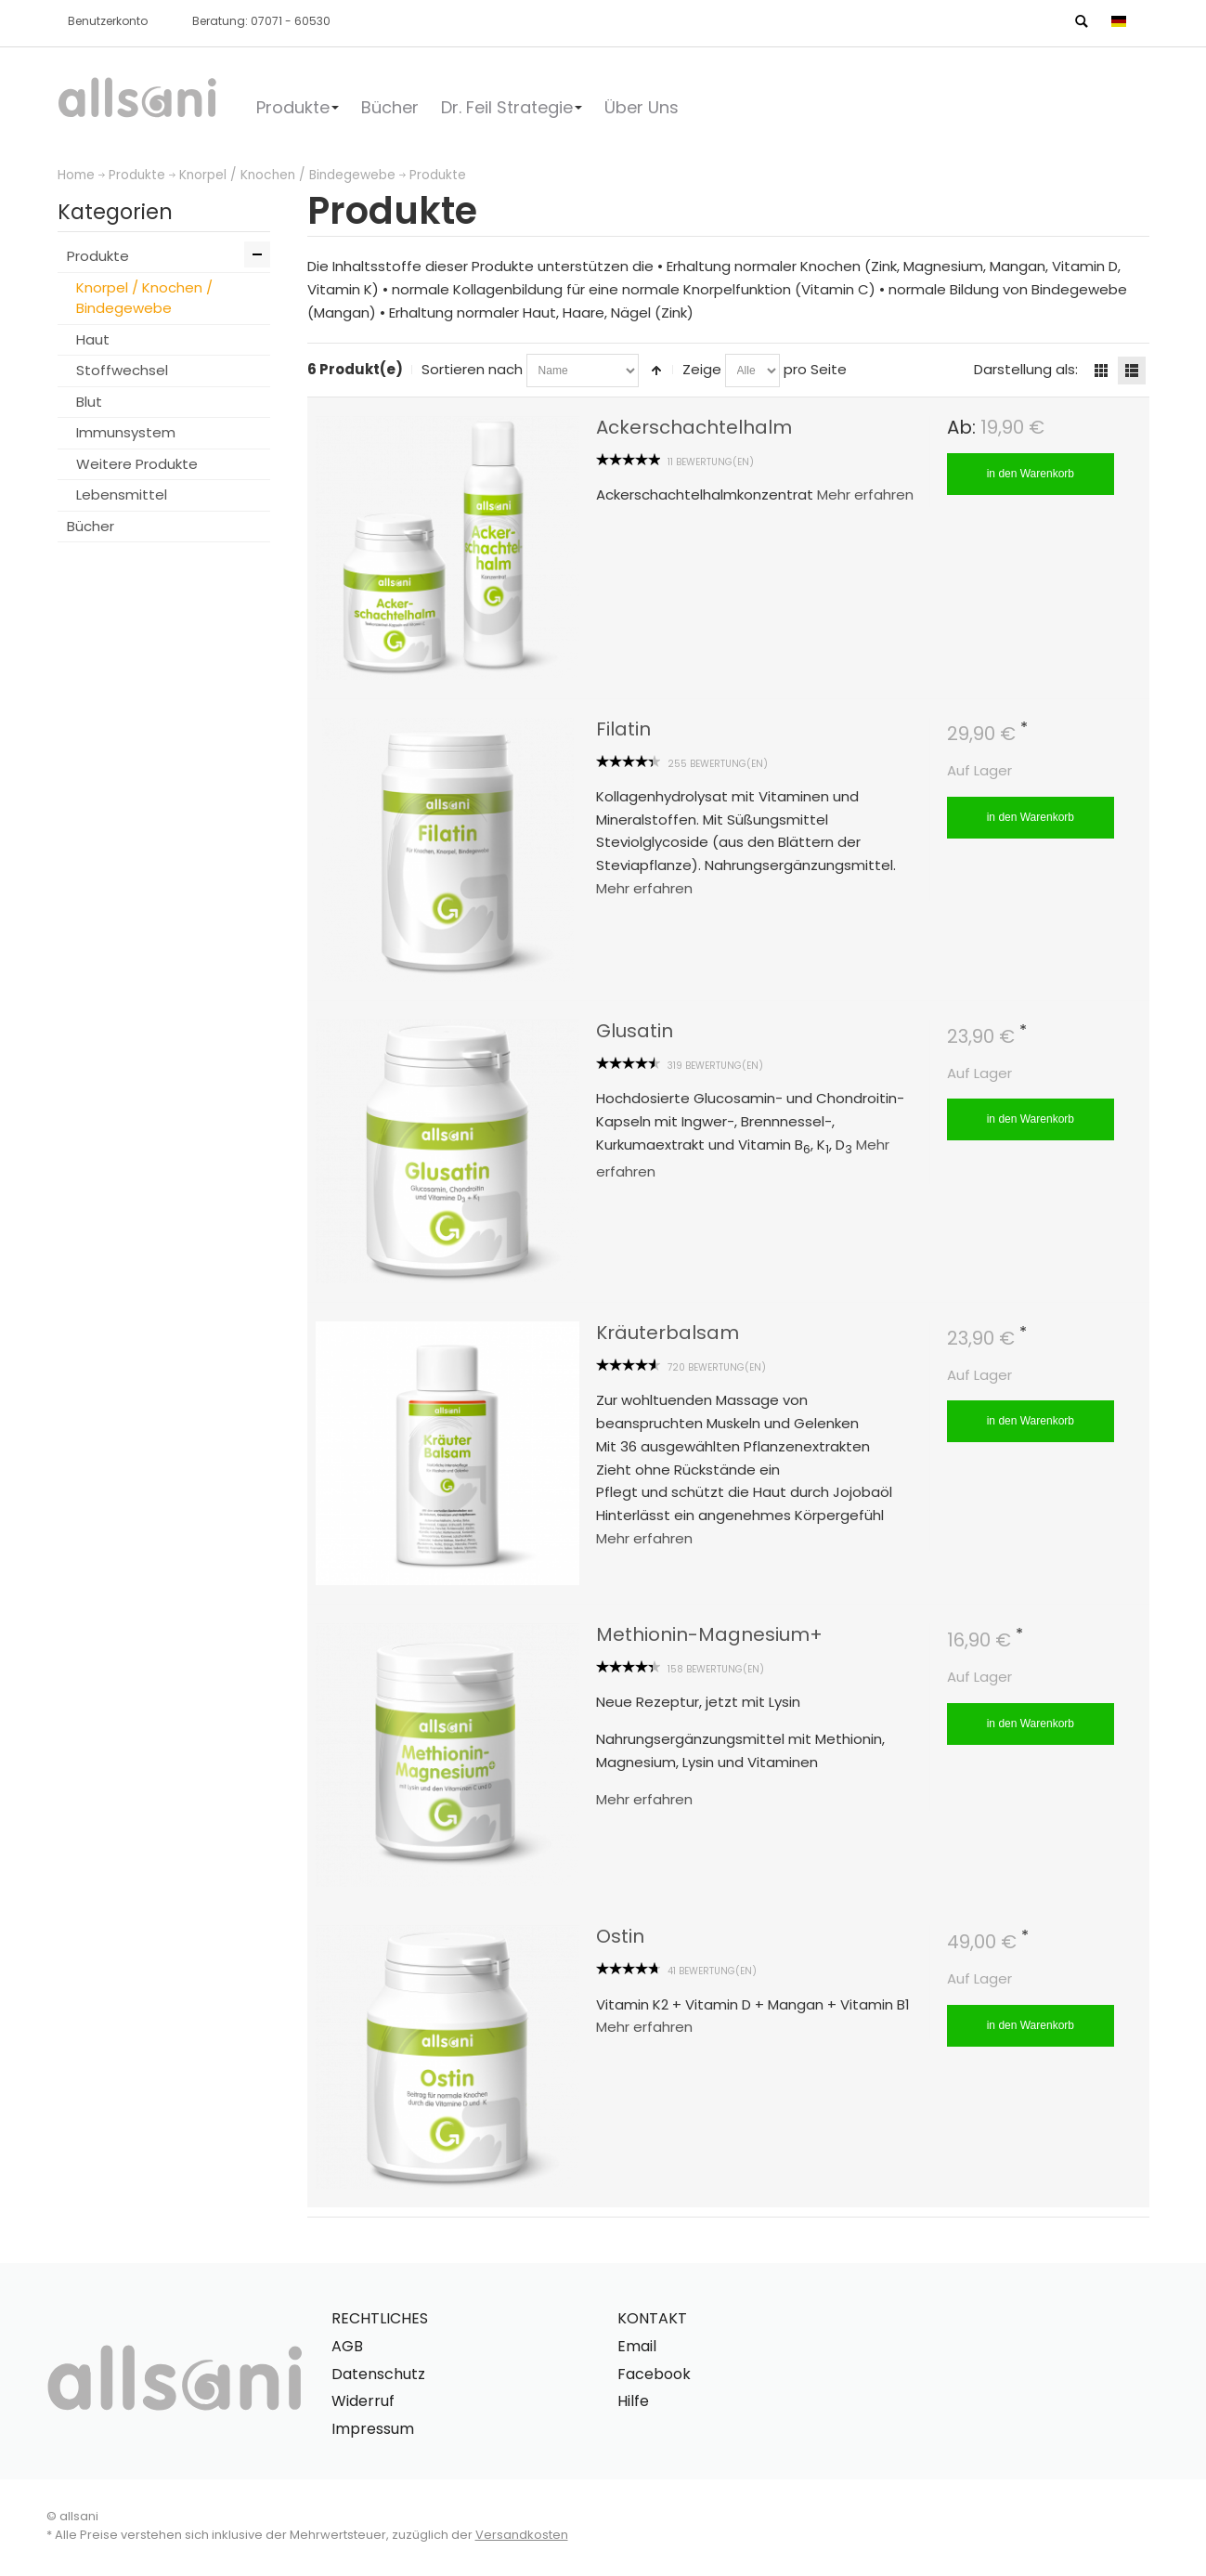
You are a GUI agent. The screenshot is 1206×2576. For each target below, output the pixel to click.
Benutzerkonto (108, 21)
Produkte (137, 175)
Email (636, 2346)
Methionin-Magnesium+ (709, 1634)
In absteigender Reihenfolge (656, 370)
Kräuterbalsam (667, 1333)
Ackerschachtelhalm (694, 427)
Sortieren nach (472, 369)
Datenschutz (378, 2374)
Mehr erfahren (865, 494)
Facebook (654, 2374)
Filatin (623, 729)
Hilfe (633, 2401)
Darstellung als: (1026, 369)
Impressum (372, 2428)
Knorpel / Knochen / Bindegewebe (287, 175)
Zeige (701, 369)
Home (76, 175)
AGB (347, 2346)
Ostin (620, 1936)
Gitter (1101, 370)
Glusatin (634, 1031)
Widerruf (363, 2401)
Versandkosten (521, 2534)
